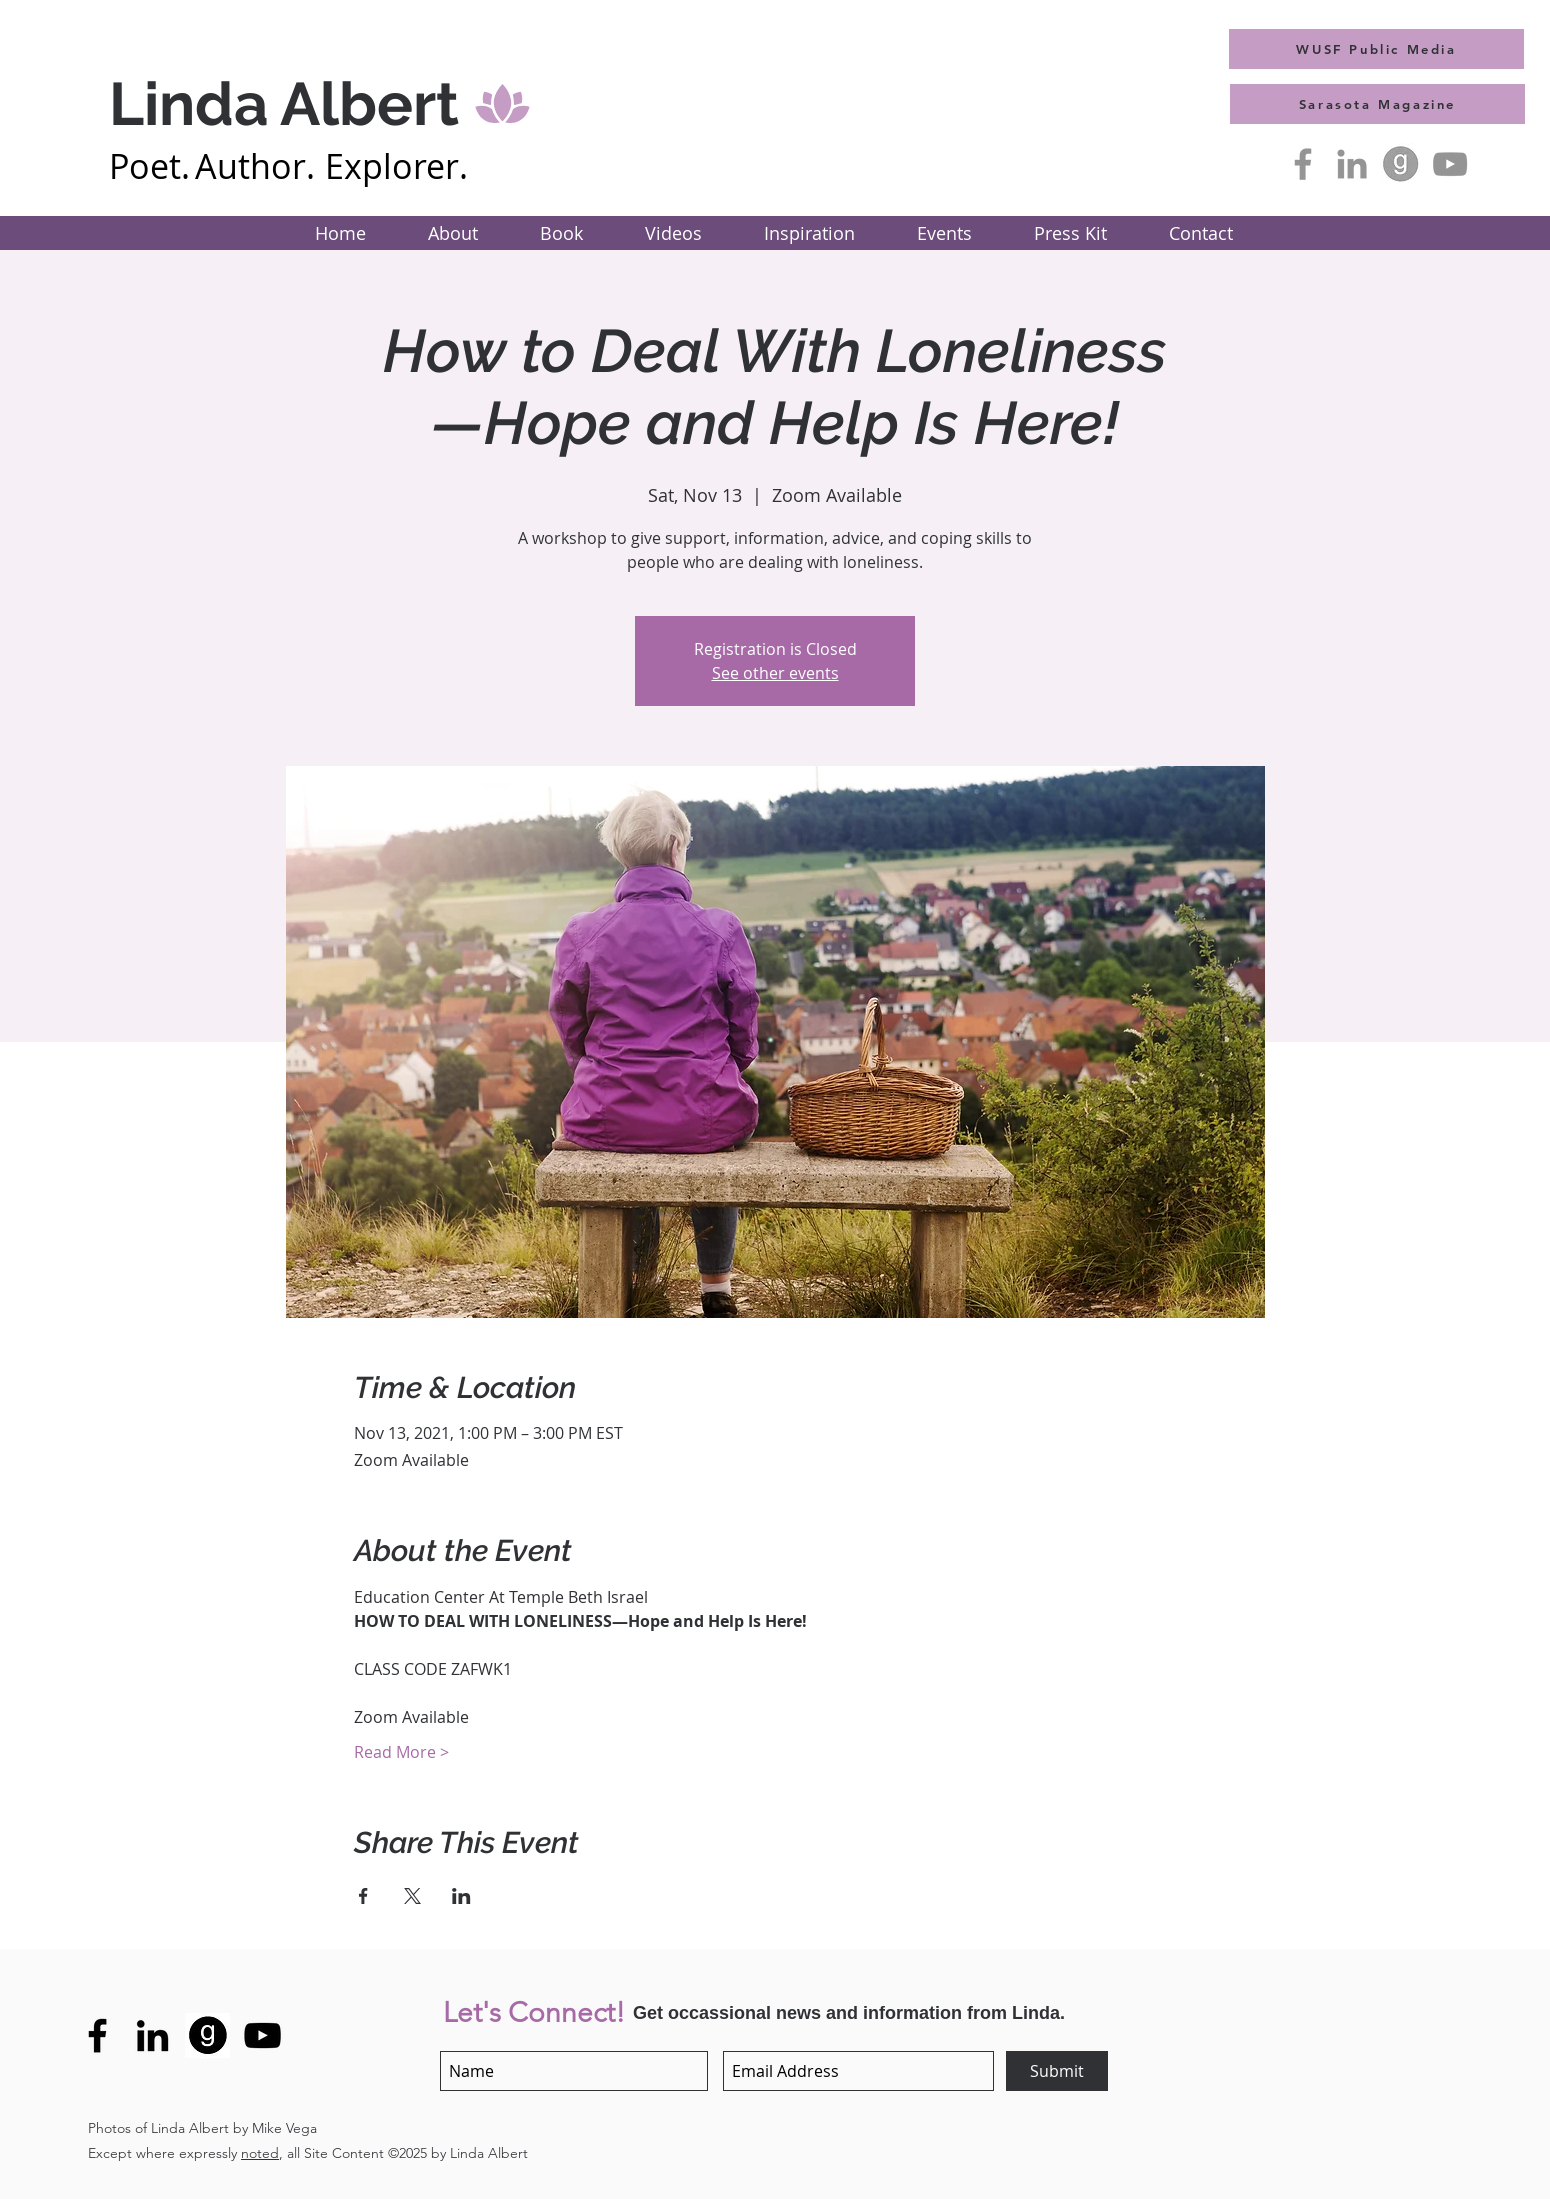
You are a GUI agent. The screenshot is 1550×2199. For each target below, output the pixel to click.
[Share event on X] (412, 1896)
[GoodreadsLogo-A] (1401, 164)
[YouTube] (1450, 164)
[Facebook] (1303, 164)
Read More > (401, 1752)
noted (260, 2153)
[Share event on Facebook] (363, 1896)
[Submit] (1057, 2071)
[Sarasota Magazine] (1377, 104)
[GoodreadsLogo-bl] (207, 2035)
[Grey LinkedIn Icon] (1352, 164)
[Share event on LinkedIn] (461, 1896)
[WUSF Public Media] (1376, 49)
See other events (775, 673)
